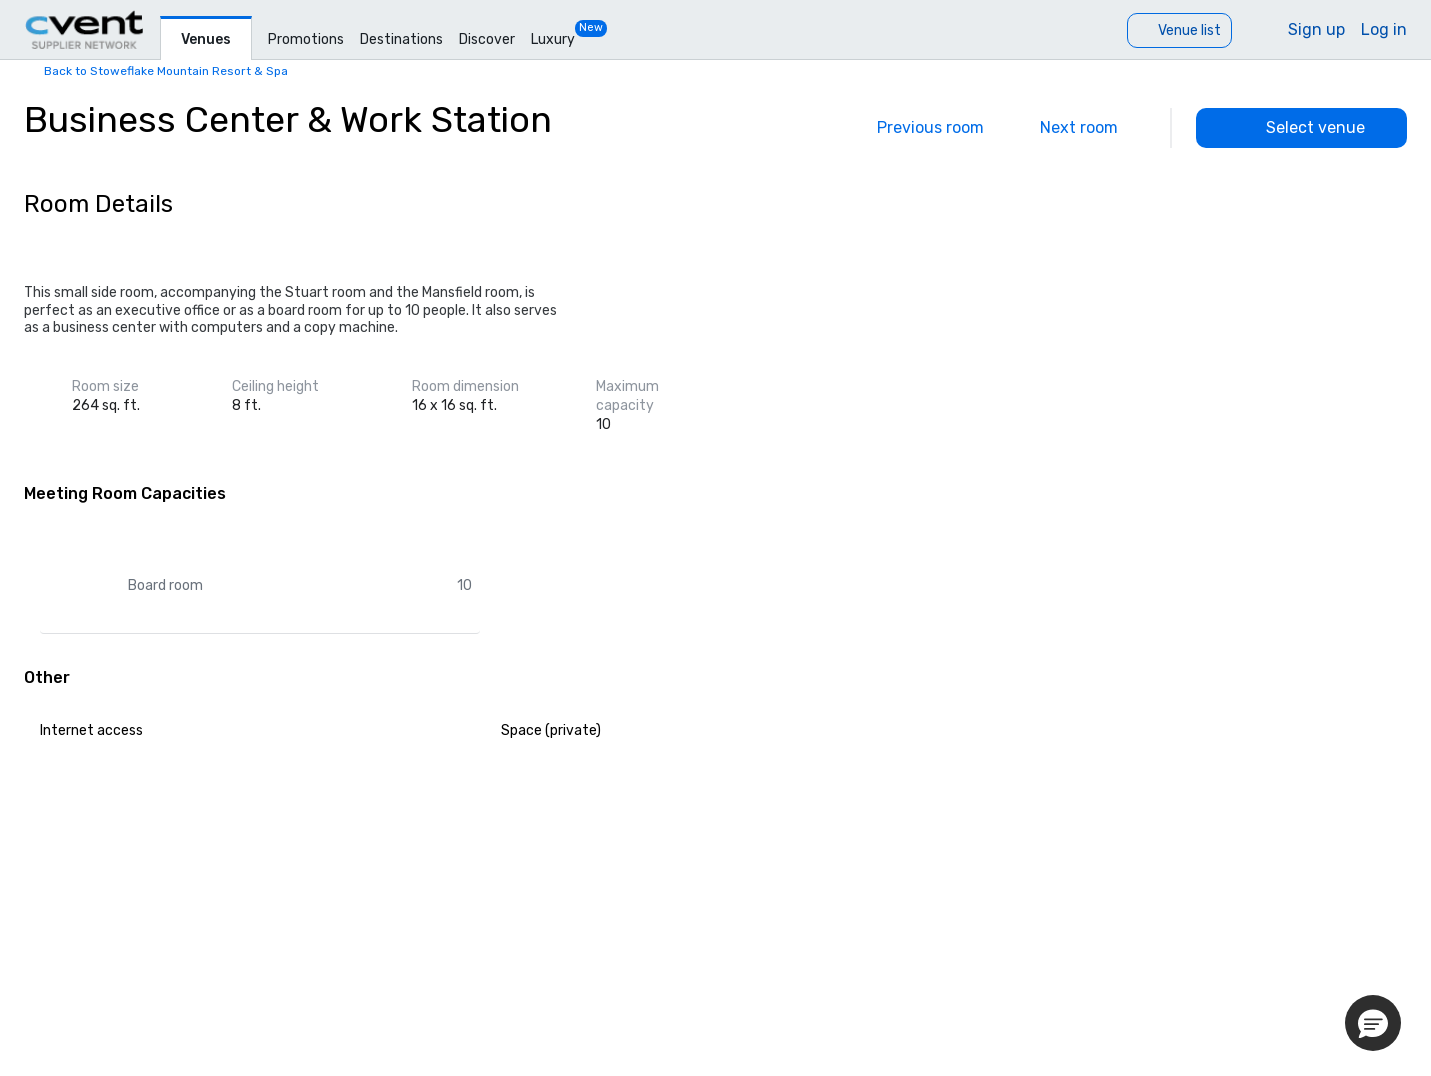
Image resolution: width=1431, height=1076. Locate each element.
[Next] (1093, 128)
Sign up (1316, 29)
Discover (487, 39)
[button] (1373, 1023)
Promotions (306, 39)
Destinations (401, 39)
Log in (1384, 29)
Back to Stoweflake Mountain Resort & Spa (166, 71)
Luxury (553, 39)
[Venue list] (1179, 30)
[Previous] (916, 128)
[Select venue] (1301, 128)
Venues (206, 39)
